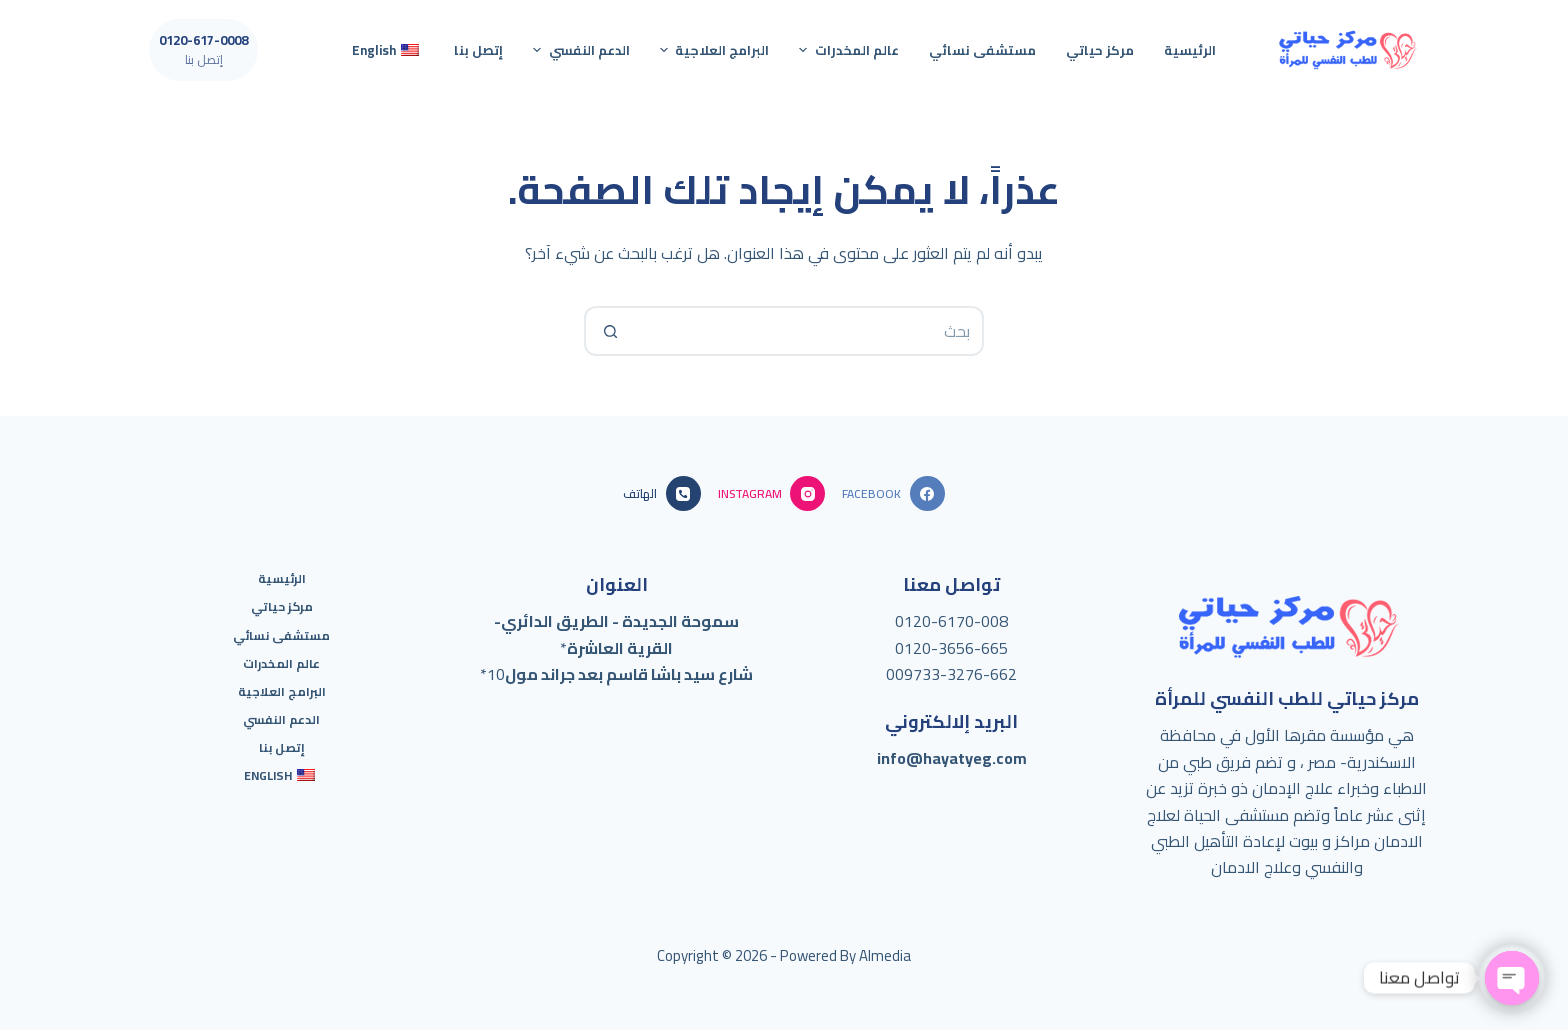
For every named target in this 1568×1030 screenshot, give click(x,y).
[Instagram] (771, 493)
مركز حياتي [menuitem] (1100, 50)
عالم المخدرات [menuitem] (846, 50)
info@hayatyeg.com (952, 758)
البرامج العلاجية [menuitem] (712, 50)
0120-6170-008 (951, 621)
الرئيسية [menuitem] (1190, 50)
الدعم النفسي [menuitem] (579, 50)
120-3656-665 (956, 648)
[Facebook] (893, 493)
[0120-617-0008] (203, 50)
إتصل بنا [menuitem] (478, 50)
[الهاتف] (661, 493)
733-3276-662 (965, 674)
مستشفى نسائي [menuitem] (982, 50)
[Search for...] (809, 331)
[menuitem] (388, 50)
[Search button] (609, 331)
